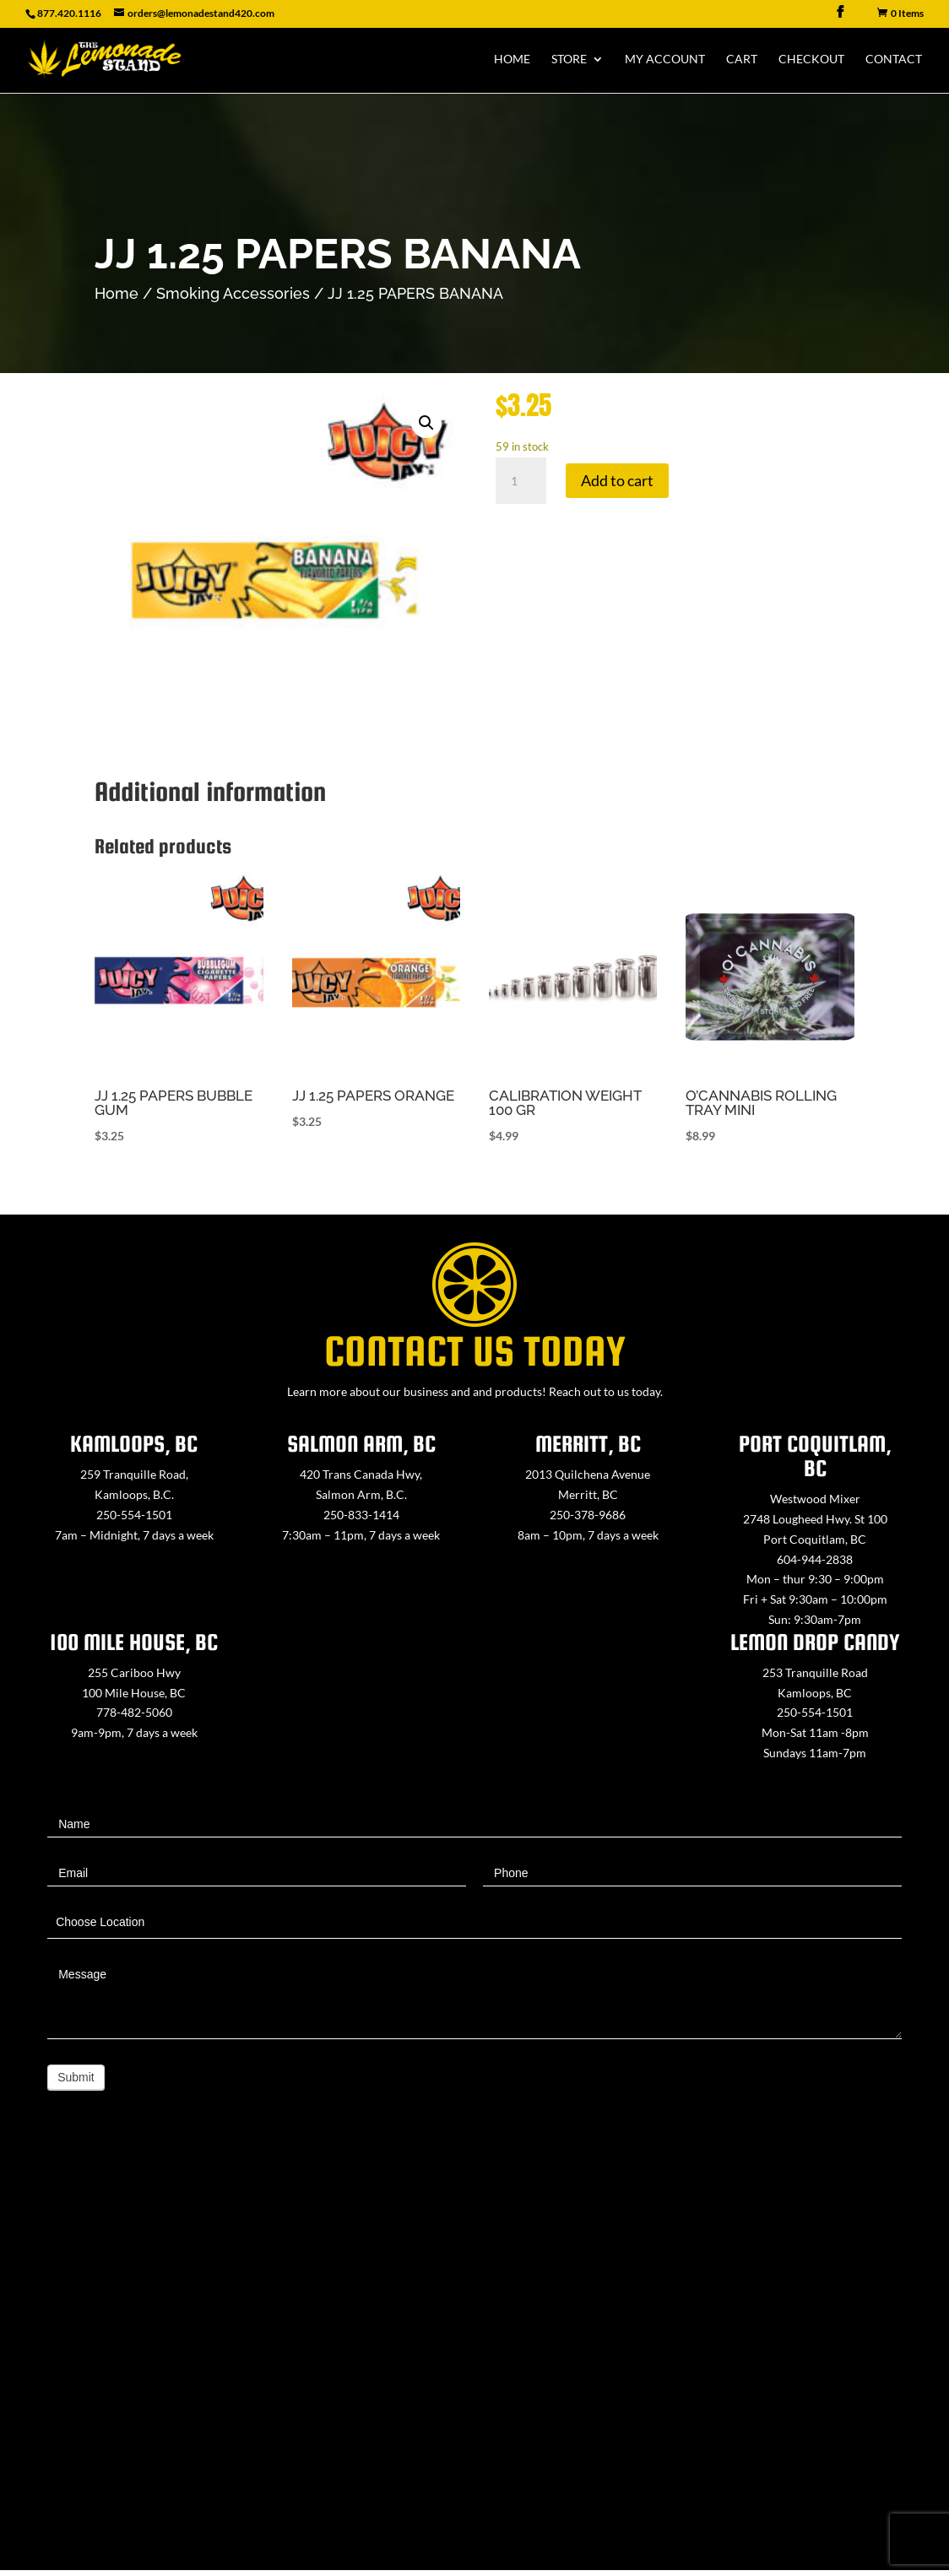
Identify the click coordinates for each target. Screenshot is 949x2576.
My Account (665, 59)
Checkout (811, 59)
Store (569, 59)
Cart (741, 59)
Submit (76, 2077)
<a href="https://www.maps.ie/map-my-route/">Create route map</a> (474, 2360)
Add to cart (617, 480)
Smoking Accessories (233, 293)
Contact (893, 59)
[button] (426, 423)
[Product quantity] (521, 481)
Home (512, 59)
